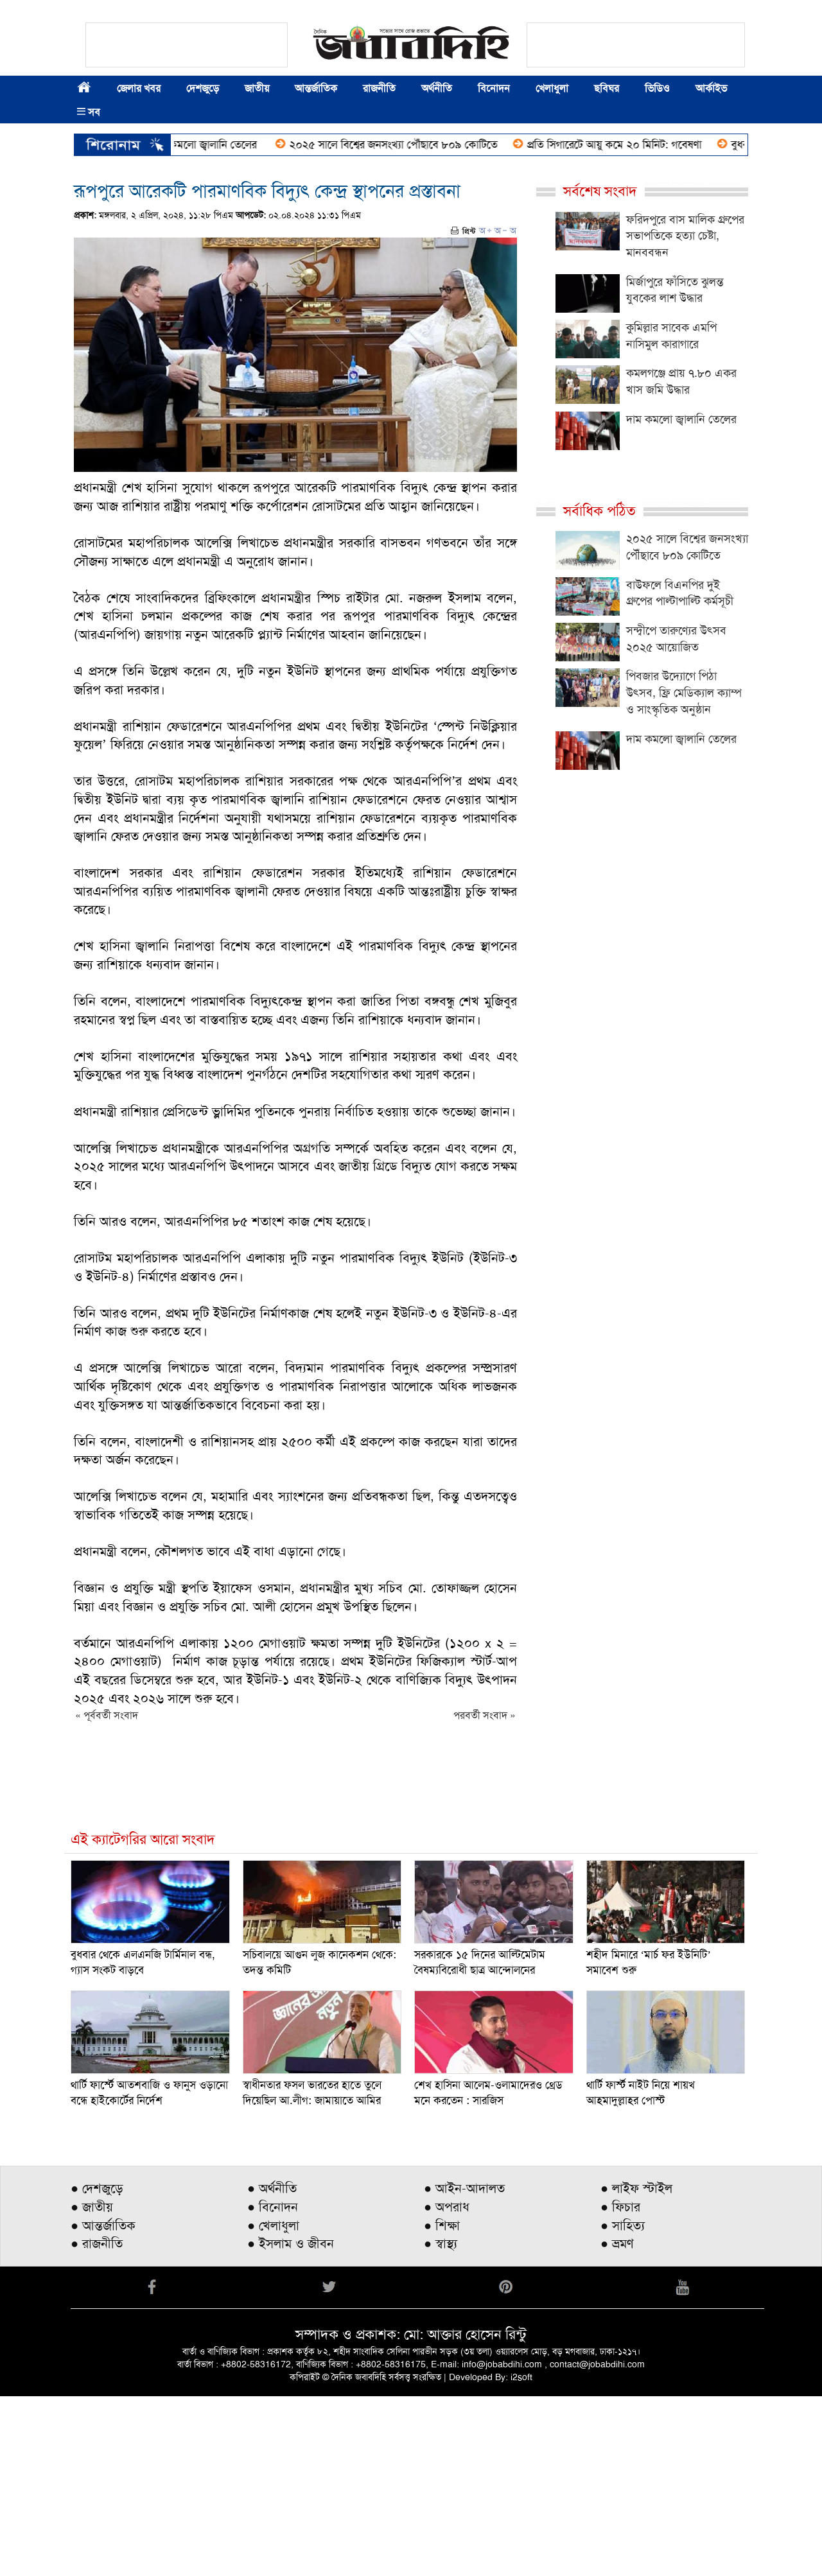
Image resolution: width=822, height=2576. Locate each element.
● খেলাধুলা (273, 2405)
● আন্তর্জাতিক (103, 2405)
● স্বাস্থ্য (440, 2423)
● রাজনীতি (97, 2423)
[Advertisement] (385, 2239)
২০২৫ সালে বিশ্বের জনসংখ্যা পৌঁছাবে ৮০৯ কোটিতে (441, 144)
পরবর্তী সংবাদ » (484, 1715)
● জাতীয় (92, 2386)
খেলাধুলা (552, 88)
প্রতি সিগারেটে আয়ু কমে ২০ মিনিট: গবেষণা (661, 144)
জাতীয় (257, 88)
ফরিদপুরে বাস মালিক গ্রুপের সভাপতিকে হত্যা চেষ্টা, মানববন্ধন (685, 236)
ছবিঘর (606, 88)
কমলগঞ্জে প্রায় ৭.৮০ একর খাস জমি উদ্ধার (681, 381)
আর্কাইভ (711, 88)
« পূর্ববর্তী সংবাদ (106, 1715)
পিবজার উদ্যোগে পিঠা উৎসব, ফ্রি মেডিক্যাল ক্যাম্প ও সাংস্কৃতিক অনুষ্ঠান (684, 692)
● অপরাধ (446, 2386)
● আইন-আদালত (464, 2368)
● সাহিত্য (622, 2405)
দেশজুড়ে (202, 88)
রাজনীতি (379, 88)
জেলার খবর (139, 88)
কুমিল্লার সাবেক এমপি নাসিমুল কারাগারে (671, 336)
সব (88, 112)
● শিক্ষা (442, 2405)
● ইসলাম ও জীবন (290, 2423)
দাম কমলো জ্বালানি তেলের (252, 144)
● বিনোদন (272, 2386)
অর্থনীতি (436, 88)
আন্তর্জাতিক (316, 88)
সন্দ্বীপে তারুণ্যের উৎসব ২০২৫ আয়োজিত (676, 639)
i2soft (521, 2557)
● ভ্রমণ (617, 2423)
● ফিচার (620, 2386)
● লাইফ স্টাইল (636, 2368)
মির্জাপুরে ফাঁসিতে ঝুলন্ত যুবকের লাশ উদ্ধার (675, 290)
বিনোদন (494, 88)
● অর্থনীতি (272, 2368)
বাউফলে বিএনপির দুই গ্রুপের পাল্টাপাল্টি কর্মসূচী (679, 593)
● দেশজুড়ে (97, 2368)
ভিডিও (657, 88)
